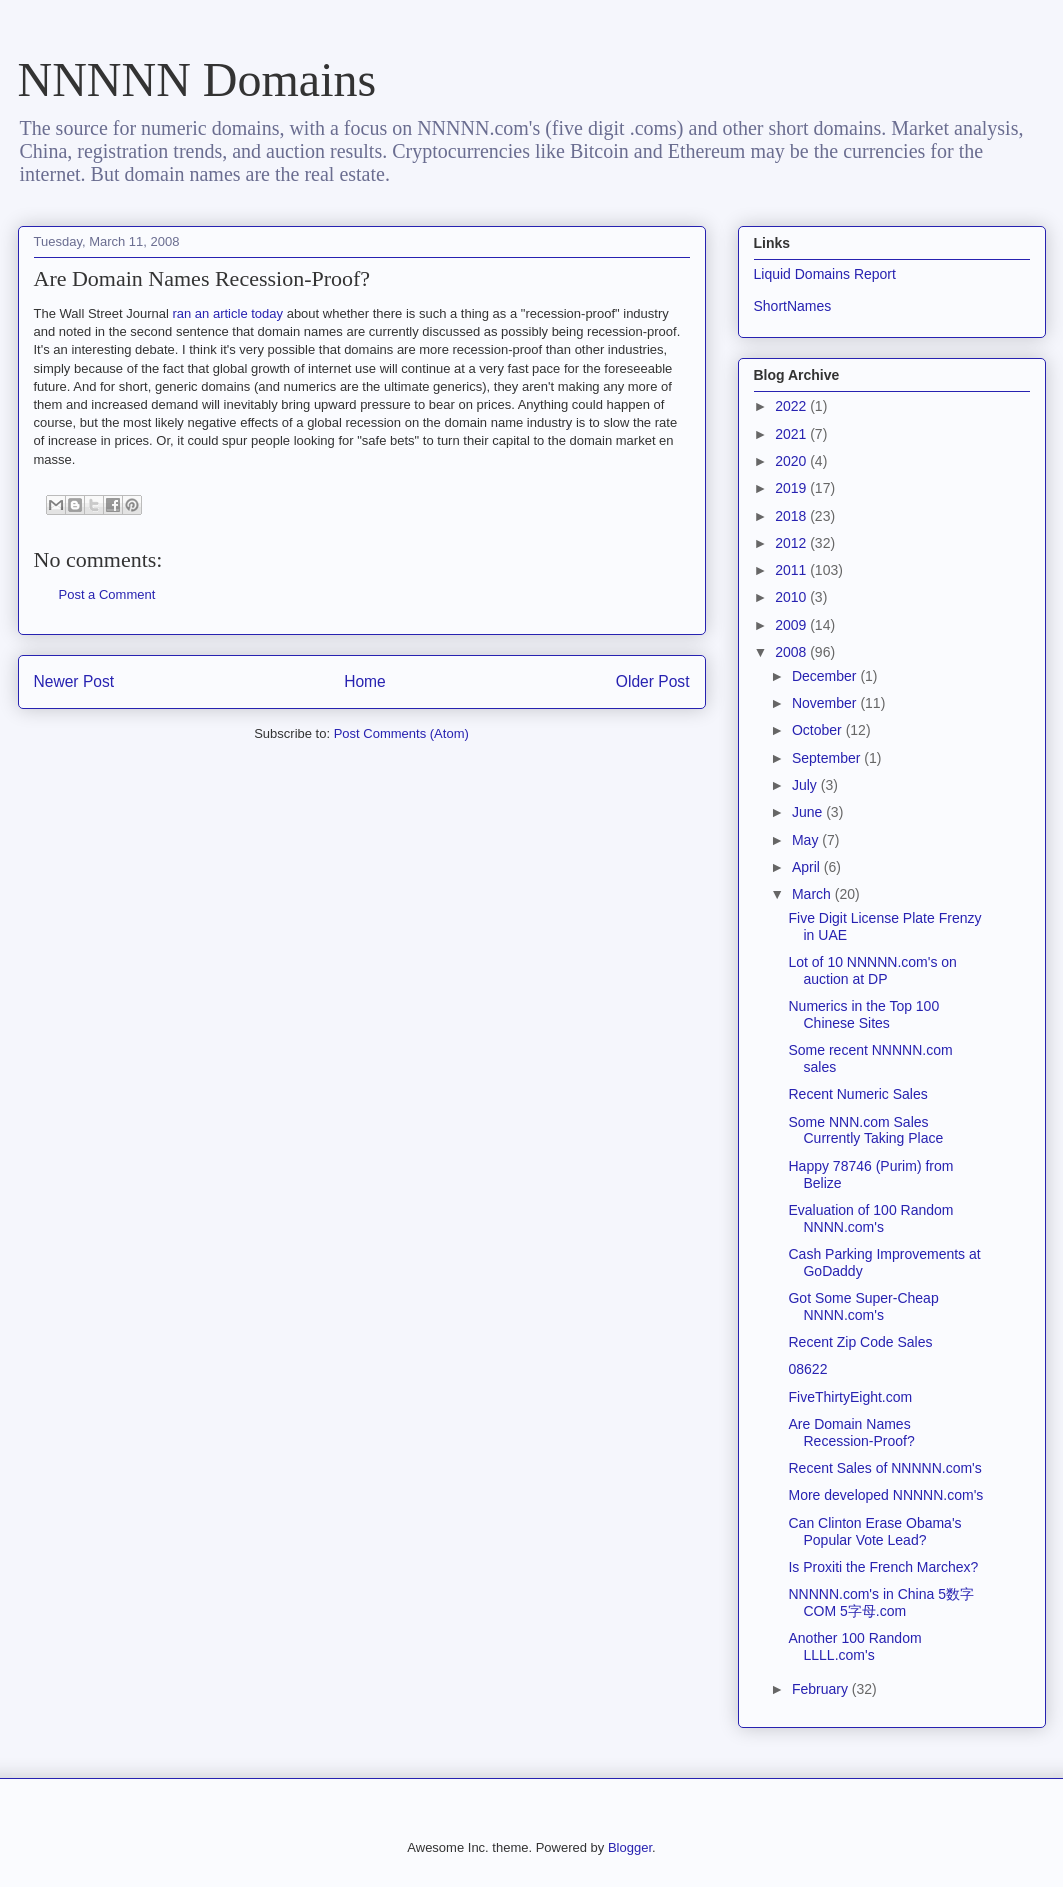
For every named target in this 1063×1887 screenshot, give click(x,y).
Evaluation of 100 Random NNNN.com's (870, 1218)
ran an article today (227, 313)
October (819, 730)
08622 (807, 1369)
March (813, 894)
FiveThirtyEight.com (850, 1397)
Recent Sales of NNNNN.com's (884, 1468)
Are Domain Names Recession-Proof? (851, 1432)
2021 (792, 434)
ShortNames (793, 306)
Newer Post (74, 681)
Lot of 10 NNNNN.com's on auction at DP (872, 970)
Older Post (653, 681)
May (807, 840)
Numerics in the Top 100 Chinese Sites (863, 1014)
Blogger (630, 1847)
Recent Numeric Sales (857, 1094)
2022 (792, 406)
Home (365, 681)
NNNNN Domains (197, 79)
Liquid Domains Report (825, 274)
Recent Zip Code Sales (860, 1342)
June (809, 812)
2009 (792, 625)
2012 (792, 543)
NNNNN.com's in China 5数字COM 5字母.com (881, 1602)
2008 (792, 652)
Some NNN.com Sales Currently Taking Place (865, 1130)
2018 (792, 516)
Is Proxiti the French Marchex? (883, 1567)
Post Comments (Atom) (401, 733)
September (828, 758)
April (808, 867)
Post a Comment (107, 594)
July (806, 785)
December (826, 676)
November (826, 703)
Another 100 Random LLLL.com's (854, 1646)
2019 (792, 488)
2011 (792, 570)
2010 (792, 597)
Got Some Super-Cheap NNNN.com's (863, 1306)
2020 (792, 461)
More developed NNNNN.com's (885, 1495)
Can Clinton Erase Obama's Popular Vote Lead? (874, 1531)
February (822, 1689)
